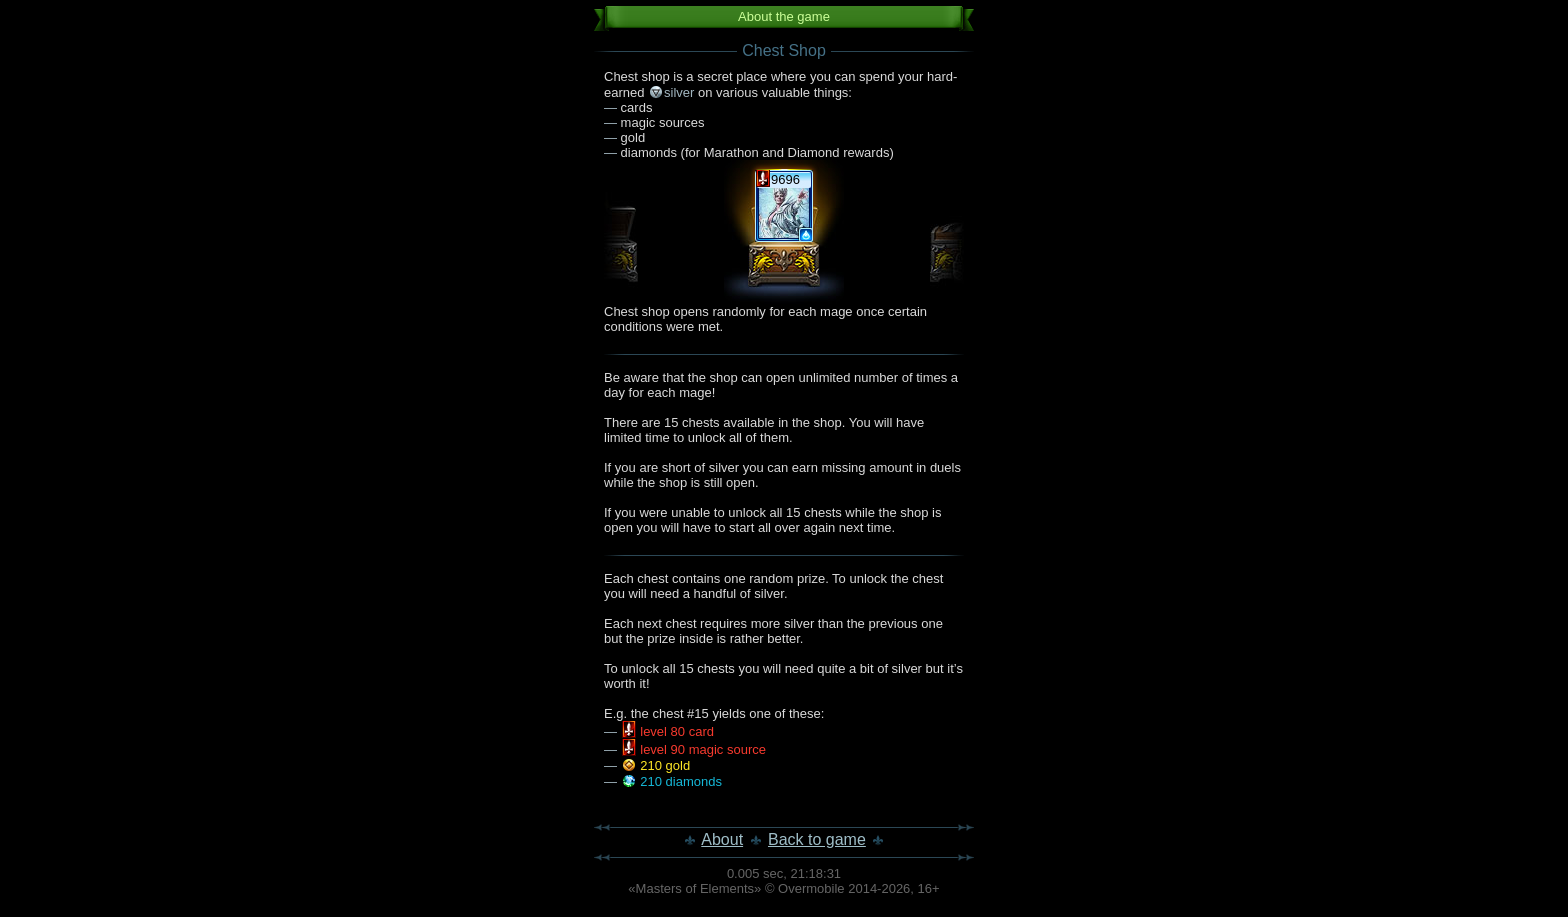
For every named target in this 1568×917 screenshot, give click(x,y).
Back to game (817, 839)
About (722, 839)
